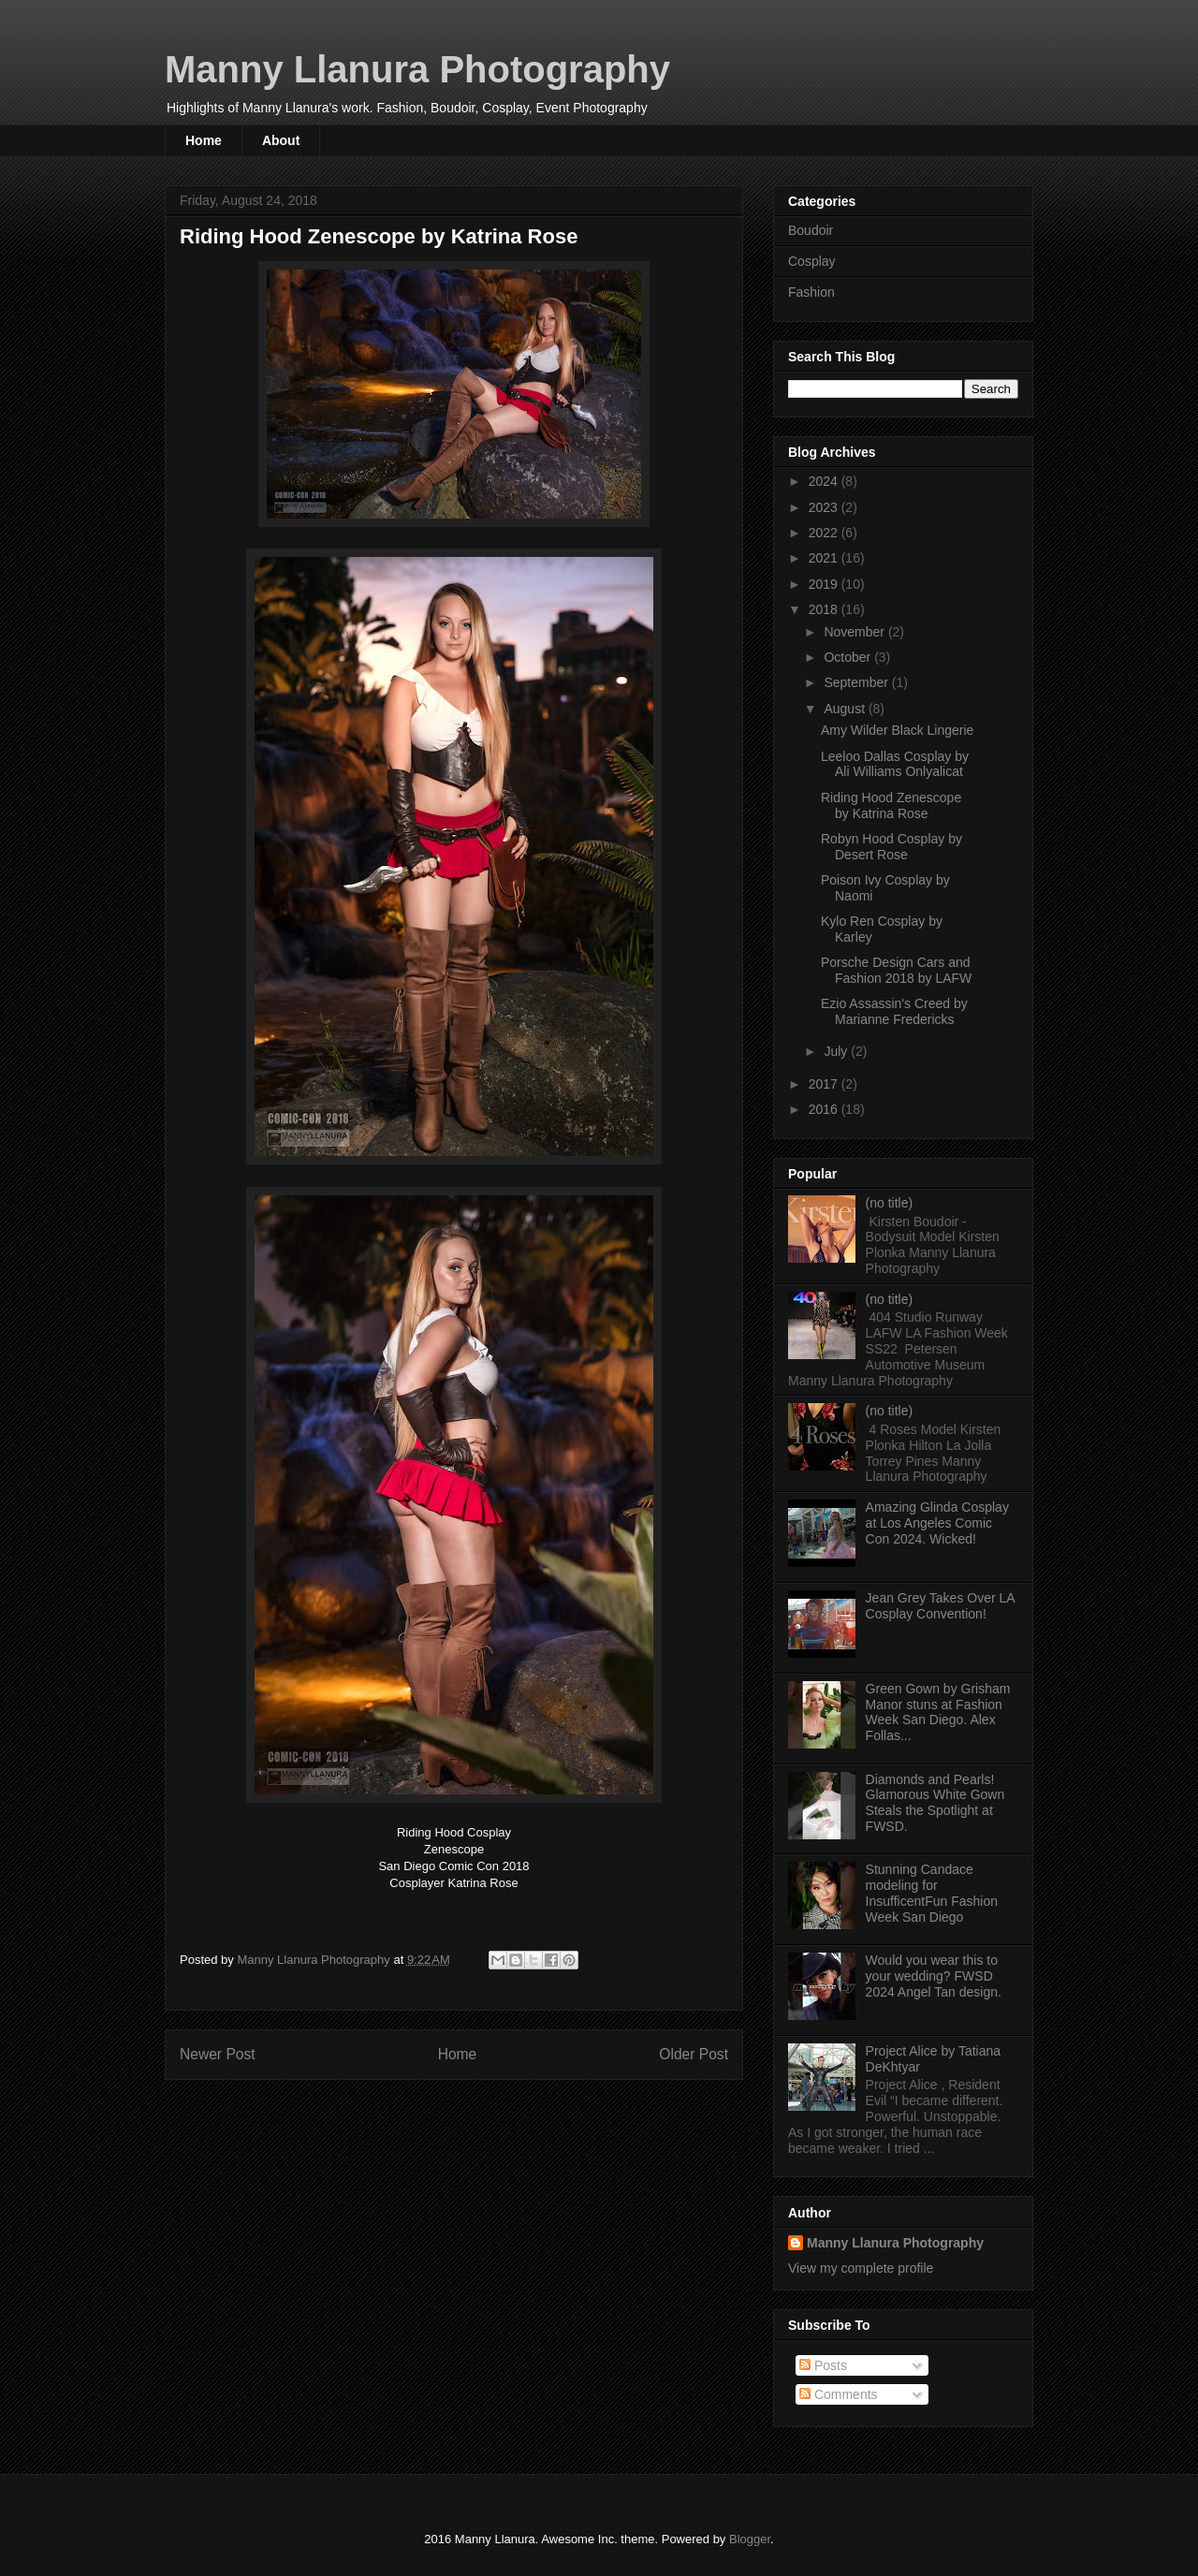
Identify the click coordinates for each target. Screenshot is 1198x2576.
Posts (823, 2365)
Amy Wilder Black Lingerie (897, 730)
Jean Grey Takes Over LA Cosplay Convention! (940, 1605)
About (281, 140)
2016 (825, 1109)
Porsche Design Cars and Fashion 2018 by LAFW (896, 970)
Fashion (811, 292)
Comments (838, 2394)
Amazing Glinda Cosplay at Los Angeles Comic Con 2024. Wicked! (937, 1523)
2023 (825, 507)
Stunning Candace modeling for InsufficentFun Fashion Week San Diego (932, 1893)
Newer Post (218, 2054)
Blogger (749, 2539)
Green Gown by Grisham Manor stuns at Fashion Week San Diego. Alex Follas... (938, 1712)
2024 (825, 481)
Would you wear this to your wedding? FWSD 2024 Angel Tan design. (933, 1976)
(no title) (889, 1202)
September (857, 682)
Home (203, 140)
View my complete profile (860, 2268)
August (846, 708)
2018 (825, 609)
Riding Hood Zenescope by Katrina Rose (891, 805)
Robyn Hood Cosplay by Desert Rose (891, 846)
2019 (825, 584)
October (849, 657)
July (837, 1051)
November (855, 631)
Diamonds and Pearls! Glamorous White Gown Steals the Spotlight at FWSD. (935, 1803)
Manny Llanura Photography (417, 69)
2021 (825, 557)
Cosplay (812, 261)
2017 (825, 1083)
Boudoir (810, 230)
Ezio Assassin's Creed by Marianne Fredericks (894, 1011)
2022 (825, 532)
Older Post (693, 2054)
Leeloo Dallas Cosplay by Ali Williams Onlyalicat (895, 764)
